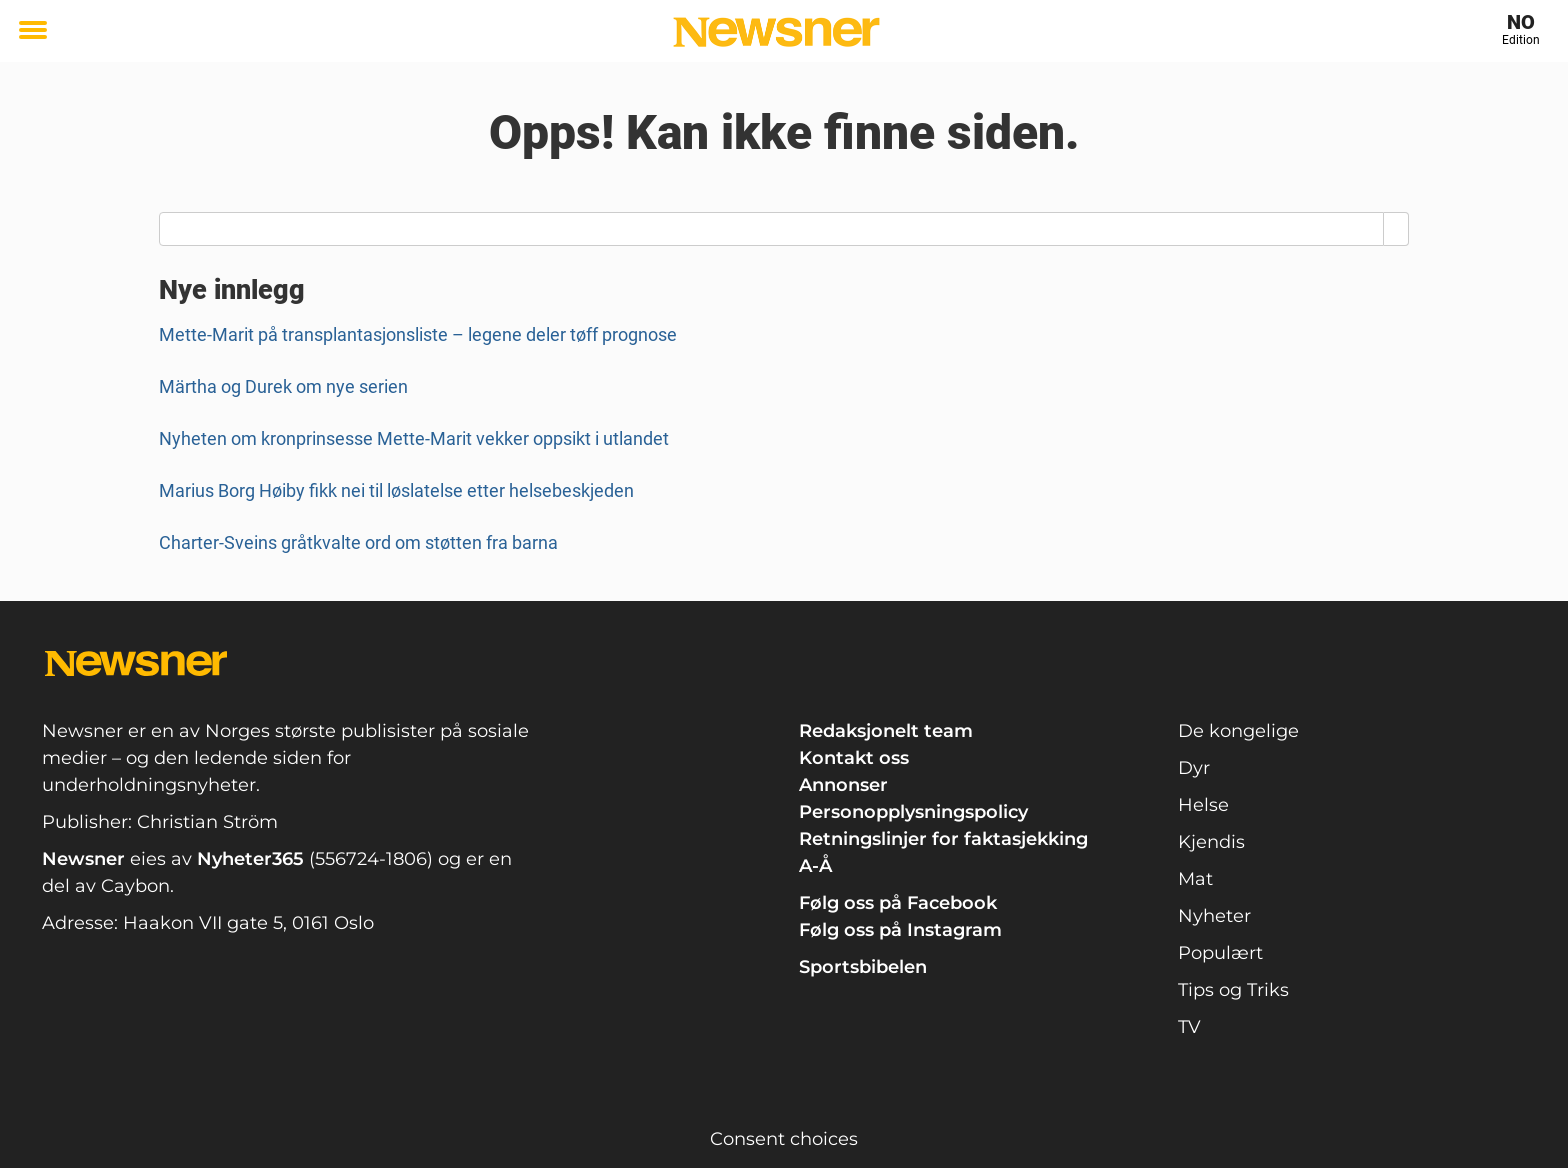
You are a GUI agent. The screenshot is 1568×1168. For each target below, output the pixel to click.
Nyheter (1214, 916)
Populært (1220, 953)
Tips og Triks (1233, 990)
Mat (1195, 879)
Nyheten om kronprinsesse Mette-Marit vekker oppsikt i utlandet (414, 438)
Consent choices (784, 1139)
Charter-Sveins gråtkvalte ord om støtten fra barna (358, 542)
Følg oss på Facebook (898, 903)
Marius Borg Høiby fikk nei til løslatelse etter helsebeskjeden (396, 490)
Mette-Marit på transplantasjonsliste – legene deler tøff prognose (418, 334)
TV (1189, 1027)
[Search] (1396, 229)
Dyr (1194, 768)
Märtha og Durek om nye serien (283, 386)
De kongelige (1238, 731)
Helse (1203, 805)
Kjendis (1211, 842)
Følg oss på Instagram (900, 930)
